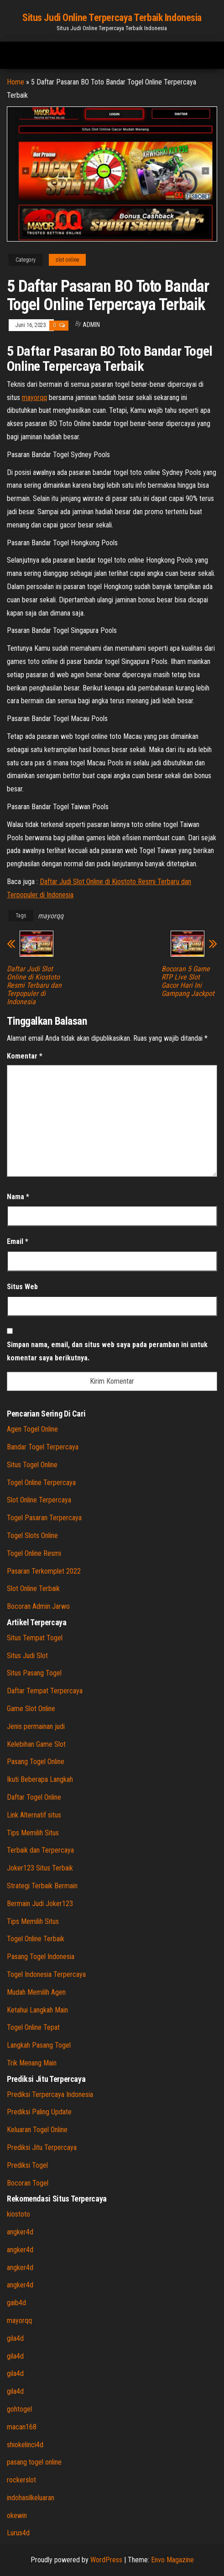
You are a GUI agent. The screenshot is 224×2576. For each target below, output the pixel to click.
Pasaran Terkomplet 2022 (44, 1571)
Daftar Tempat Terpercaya (45, 1690)
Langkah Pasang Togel (39, 2045)
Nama (18, 1196)
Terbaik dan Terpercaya (40, 1850)
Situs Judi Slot (27, 1655)
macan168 (21, 2427)
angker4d (20, 2232)
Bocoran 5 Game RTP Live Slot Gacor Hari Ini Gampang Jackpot (187, 981)
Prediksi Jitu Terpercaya (42, 2147)
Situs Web (22, 1286)
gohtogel (19, 2409)
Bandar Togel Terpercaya (42, 1447)
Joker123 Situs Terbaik (40, 1868)
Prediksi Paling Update (39, 2111)
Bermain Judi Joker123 (40, 1903)
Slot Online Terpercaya (39, 1500)
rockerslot (21, 2480)
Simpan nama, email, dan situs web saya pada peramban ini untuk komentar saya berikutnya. (107, 1351)
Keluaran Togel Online (37, 2129)
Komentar (24, 1056)
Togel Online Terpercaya (41, 1482)
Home (15, 82)
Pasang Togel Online (35, 1761)
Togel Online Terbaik (35, 1938)
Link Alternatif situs (34, 1815)
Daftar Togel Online (34, 1797)
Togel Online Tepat (33, 2027)
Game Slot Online (31, 1708)
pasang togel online (34, 2462)
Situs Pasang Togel (34, 1673)
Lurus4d (18, 2533)
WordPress (106, 2559)
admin (91, 324)
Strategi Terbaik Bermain (42, 1885)
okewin (17, 2515)
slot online (67, 260)
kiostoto (18, 2214)
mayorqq (34, 397)
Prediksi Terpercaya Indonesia (50, 2094)
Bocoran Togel (27, 2183)
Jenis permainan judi (36, 1726)
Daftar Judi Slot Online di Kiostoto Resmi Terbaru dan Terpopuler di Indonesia (34, 985)
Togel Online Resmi (34, 1553)
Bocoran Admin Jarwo (38, 1606)
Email (17, 1241)
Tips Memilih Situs (33, 1832)
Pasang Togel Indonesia (40, 1956)
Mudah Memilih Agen (36, 1992)
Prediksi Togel (27, 2165)
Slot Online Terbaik (33, 1588)
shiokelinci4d (25, 2444)
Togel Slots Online (32, 1535)
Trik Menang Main (32, 2063)
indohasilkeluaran (30, 2497)
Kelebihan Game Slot (36, 1744)
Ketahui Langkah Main (37, 2010)
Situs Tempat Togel (35, 1637)
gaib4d (16, 2302)
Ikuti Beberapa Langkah (40, 1779)
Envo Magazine (172, 2559)
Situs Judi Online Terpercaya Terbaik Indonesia (112, 17)
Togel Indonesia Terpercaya (46, 1974)
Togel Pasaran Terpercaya (44, 1517)
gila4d (15, 2338)
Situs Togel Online (32, 1464)
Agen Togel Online (32, 1429)
